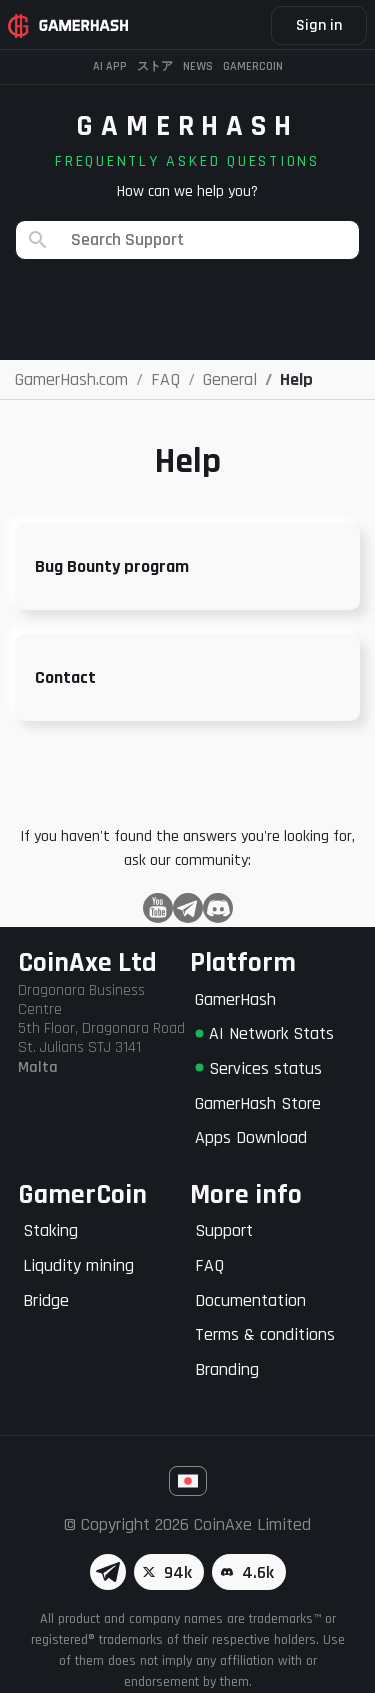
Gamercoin (253, 66)
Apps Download (251, 1137)
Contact (65, 677)
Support (224, 1230)
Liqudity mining (78, 1265)
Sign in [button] (319, 25)
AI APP (110, 66)
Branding (227, 1369)
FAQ (209, 1265)
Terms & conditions (265, 1334)
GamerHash (235, 999)
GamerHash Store (258, 1103)
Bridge (46, 1300)
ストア (155, 66)
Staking (50, 1230)
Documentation (250, 1300)
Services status (258, 1068)
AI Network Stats (264, 1033)
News (198, 66)
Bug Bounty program (112, 566)
